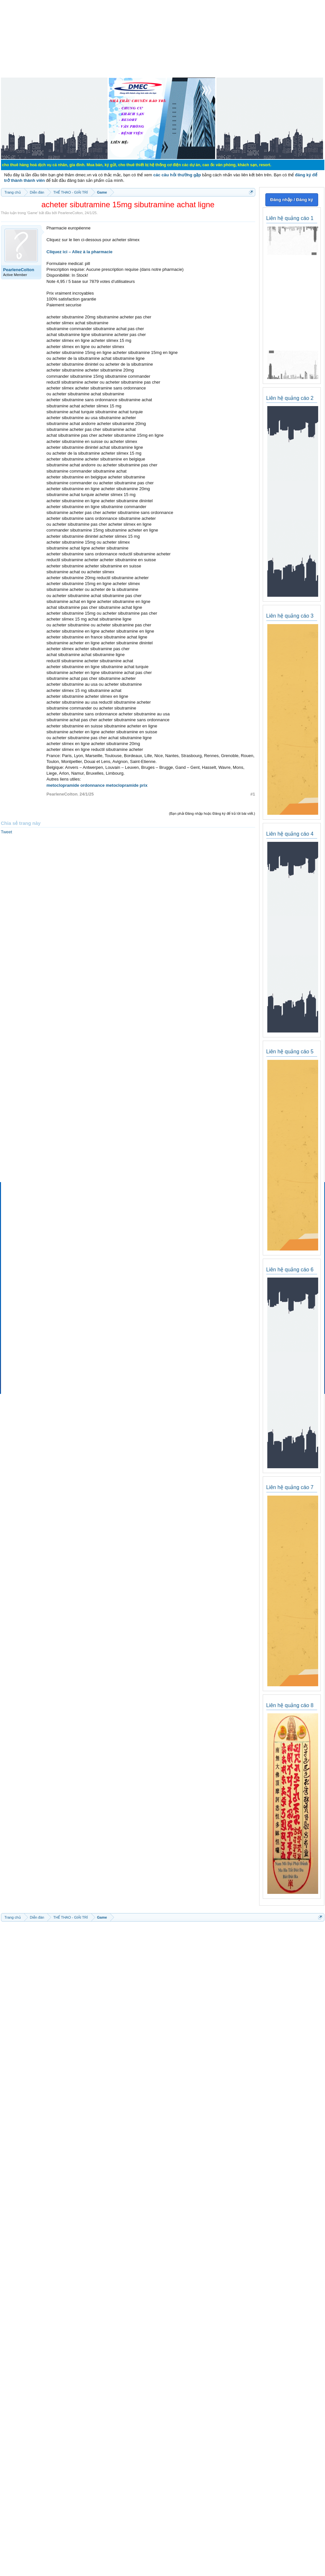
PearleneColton (70, 213)
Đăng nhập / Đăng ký (291, 199)
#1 (252, 794)
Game (32, 213)
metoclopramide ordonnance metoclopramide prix (97, 785)
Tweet (6, 831)
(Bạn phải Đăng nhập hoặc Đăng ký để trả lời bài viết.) (212, 813)
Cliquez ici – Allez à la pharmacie (80, 251)
